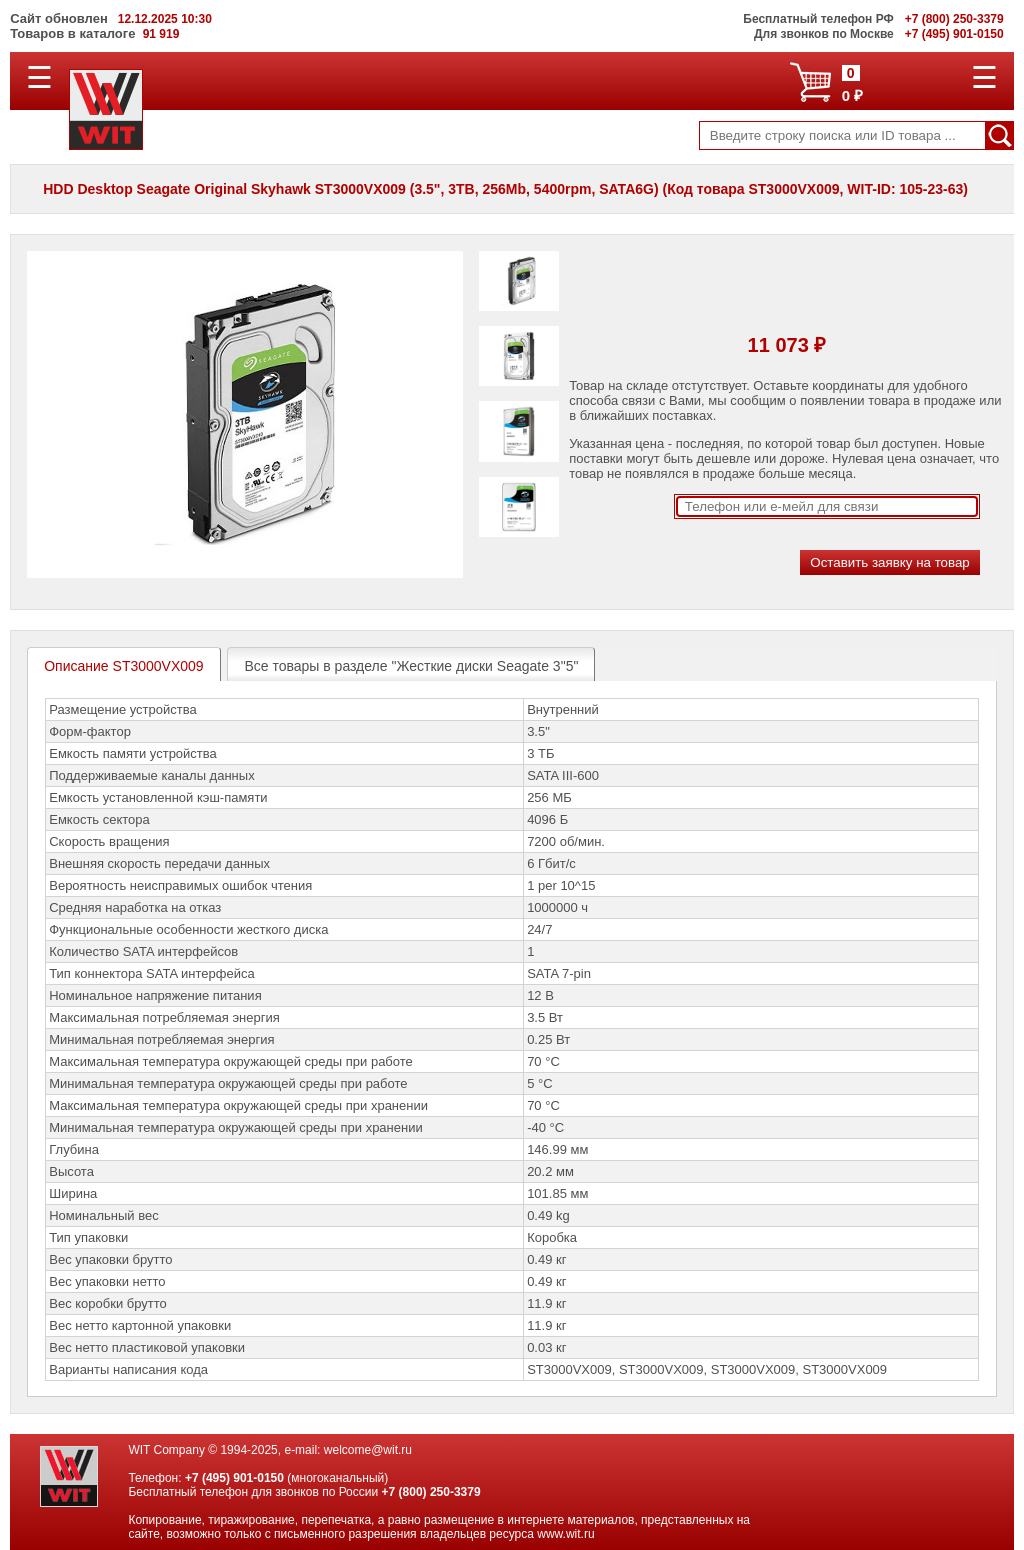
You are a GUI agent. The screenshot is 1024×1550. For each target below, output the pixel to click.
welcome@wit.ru (368, 1450)
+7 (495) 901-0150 (234, 1478)
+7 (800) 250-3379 (431, 1492)
